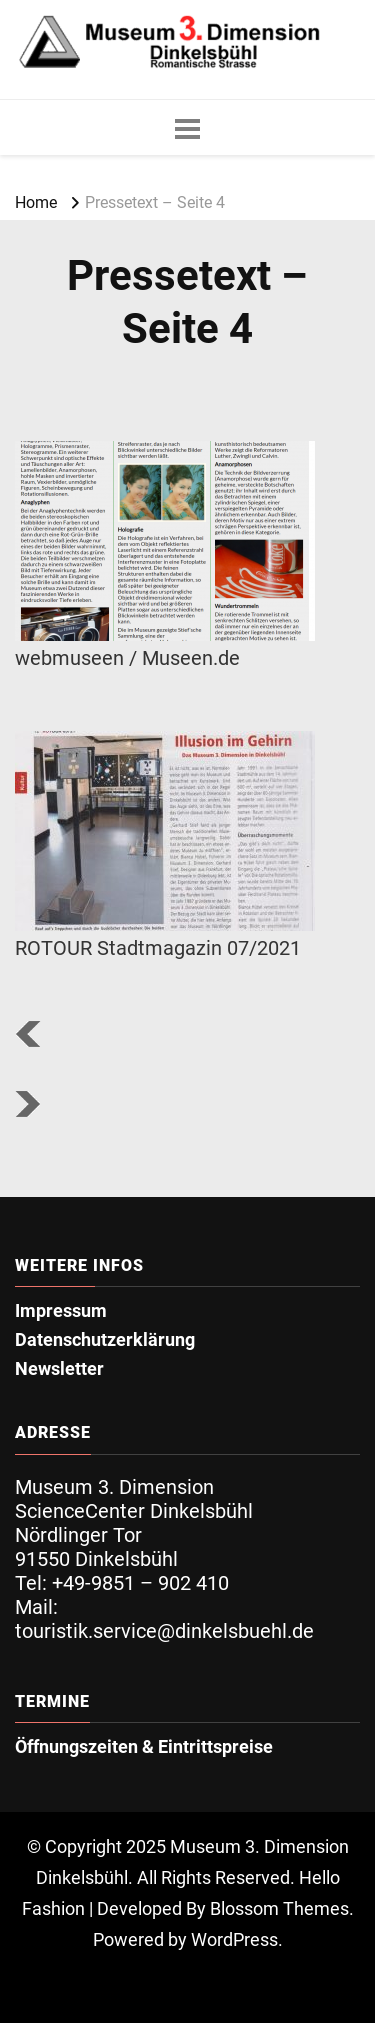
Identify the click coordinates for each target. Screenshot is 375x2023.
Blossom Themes (279, 1909)
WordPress (234, 1940)
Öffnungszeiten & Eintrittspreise (144, 1747)
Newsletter (59, 1369)
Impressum (61, 1311)
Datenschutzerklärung (105, 1340)
